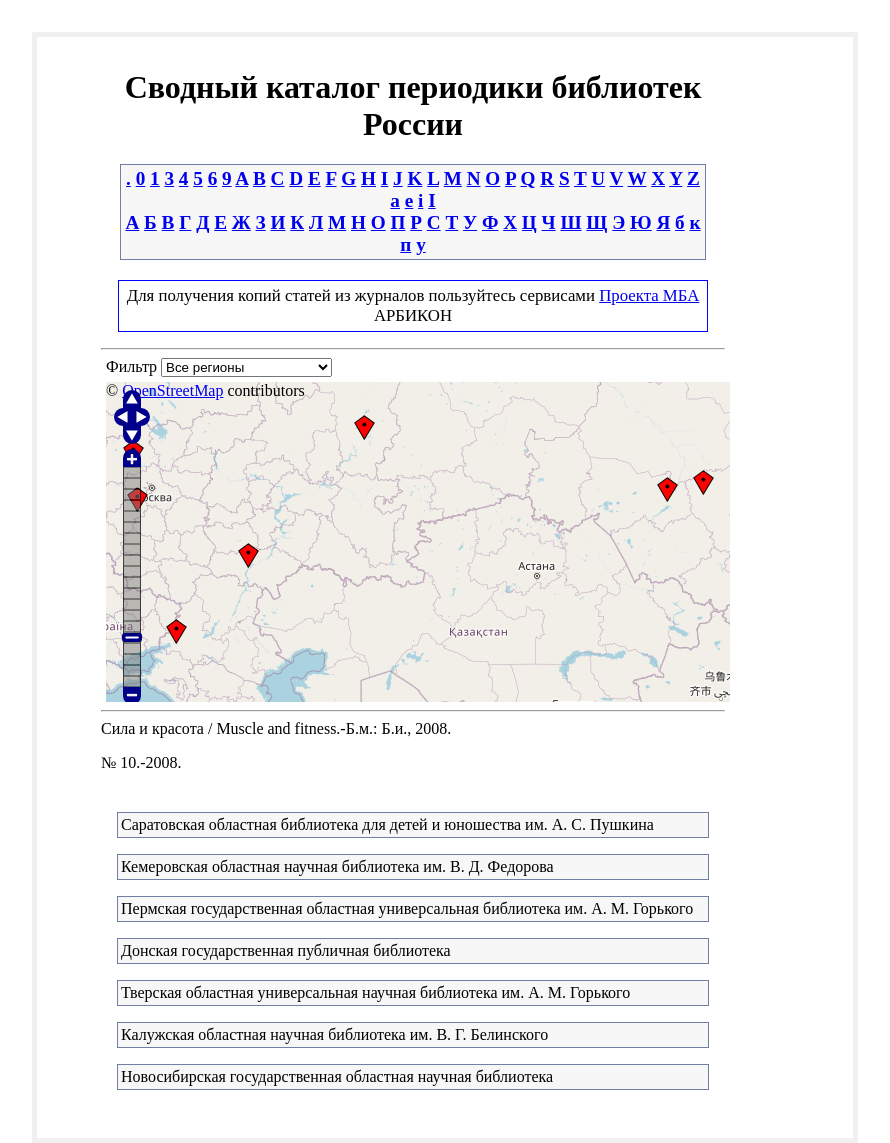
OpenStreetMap (172, 390)
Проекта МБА (649, 295)
